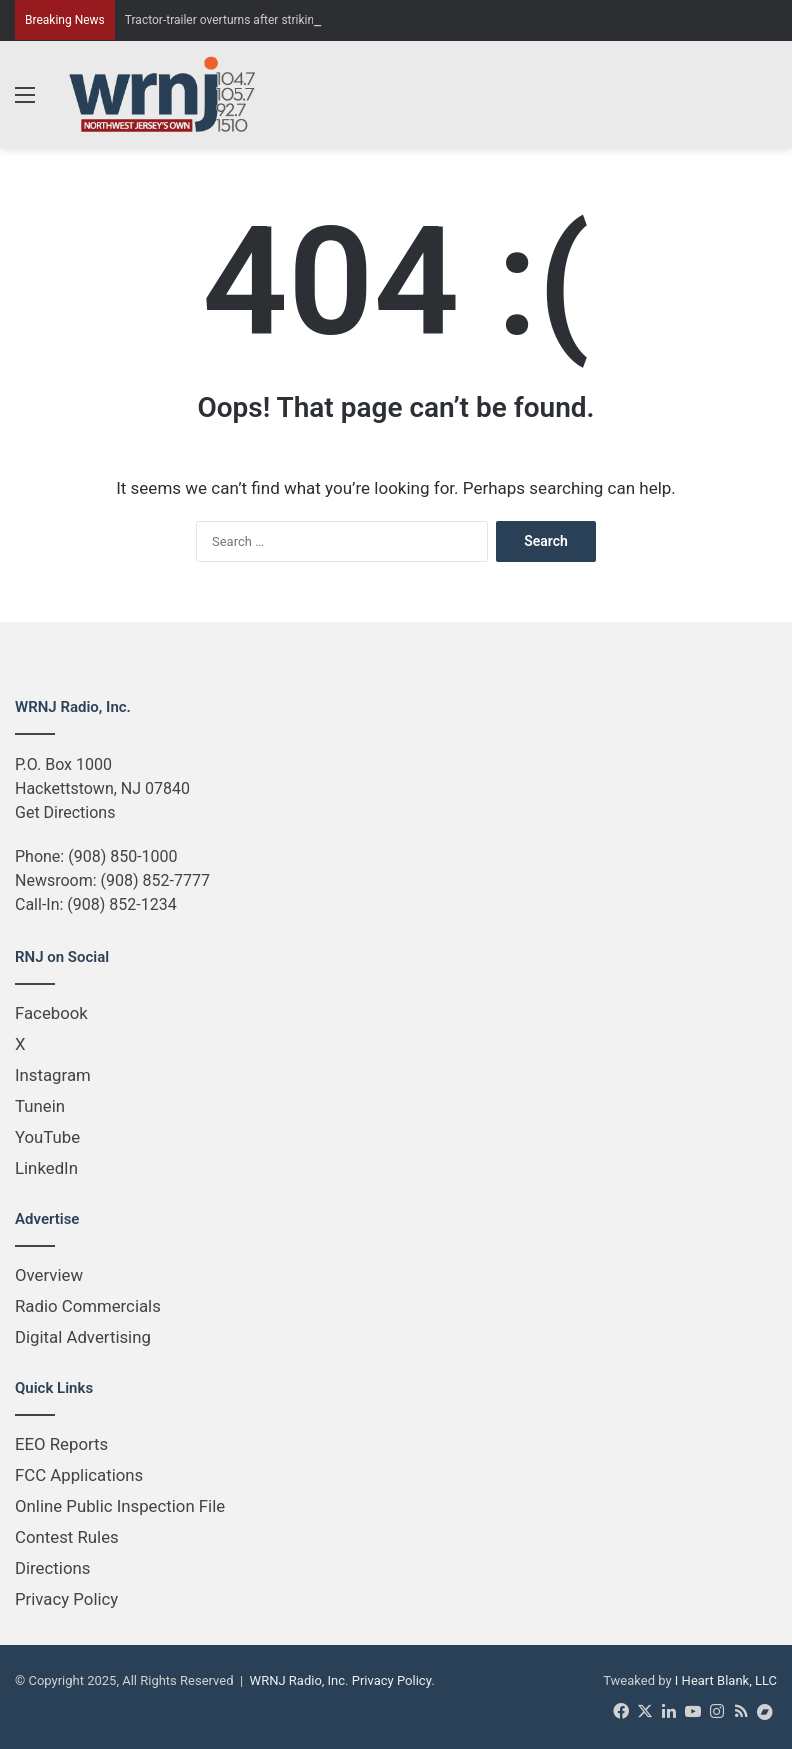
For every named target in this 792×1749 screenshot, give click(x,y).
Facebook (51, 1013)
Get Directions (65, 812)
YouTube (47, 1137)
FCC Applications (79, 1475)
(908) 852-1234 (121, 904)
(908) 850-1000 (122, 856)
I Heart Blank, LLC (726, 1680)
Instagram (53, 1075)
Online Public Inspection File (120, 1506)
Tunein (40, 1106)
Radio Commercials (88, 1306)
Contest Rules (67, 1537)
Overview (49, 1275)
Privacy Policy (66, 1599)
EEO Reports (61, 1444)
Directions (52, 1568)
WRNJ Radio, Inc (298, 1680)
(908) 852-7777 (155, 880)
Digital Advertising (83, 1337)
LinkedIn (46, 1168)
